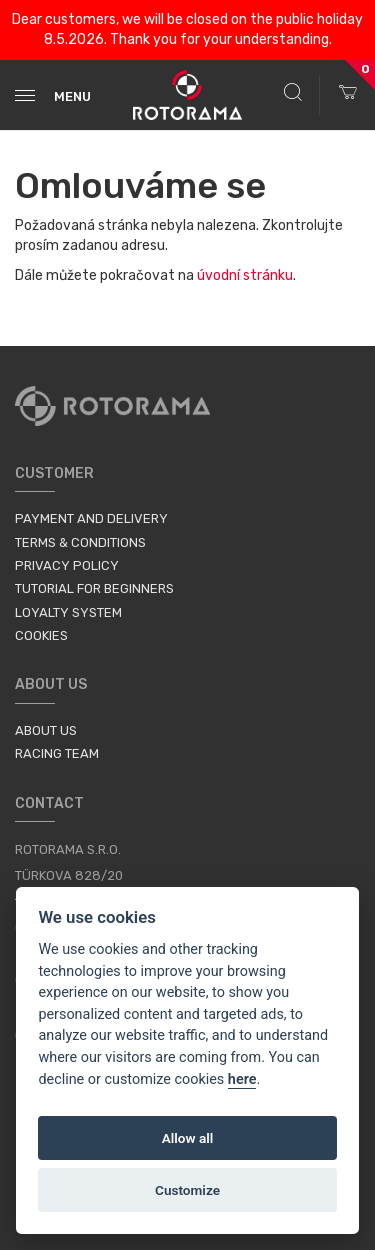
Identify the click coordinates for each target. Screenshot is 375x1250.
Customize (187, 1190)
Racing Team (57, 753)
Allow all (188, 1138)
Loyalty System (68, 612)
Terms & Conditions (80, 542)
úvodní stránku (245, 275)
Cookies (41, 635)
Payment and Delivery (91, 518)
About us (46, 730)
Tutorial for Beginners (94, 588)
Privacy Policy (67, 565)
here (242, 1079)
